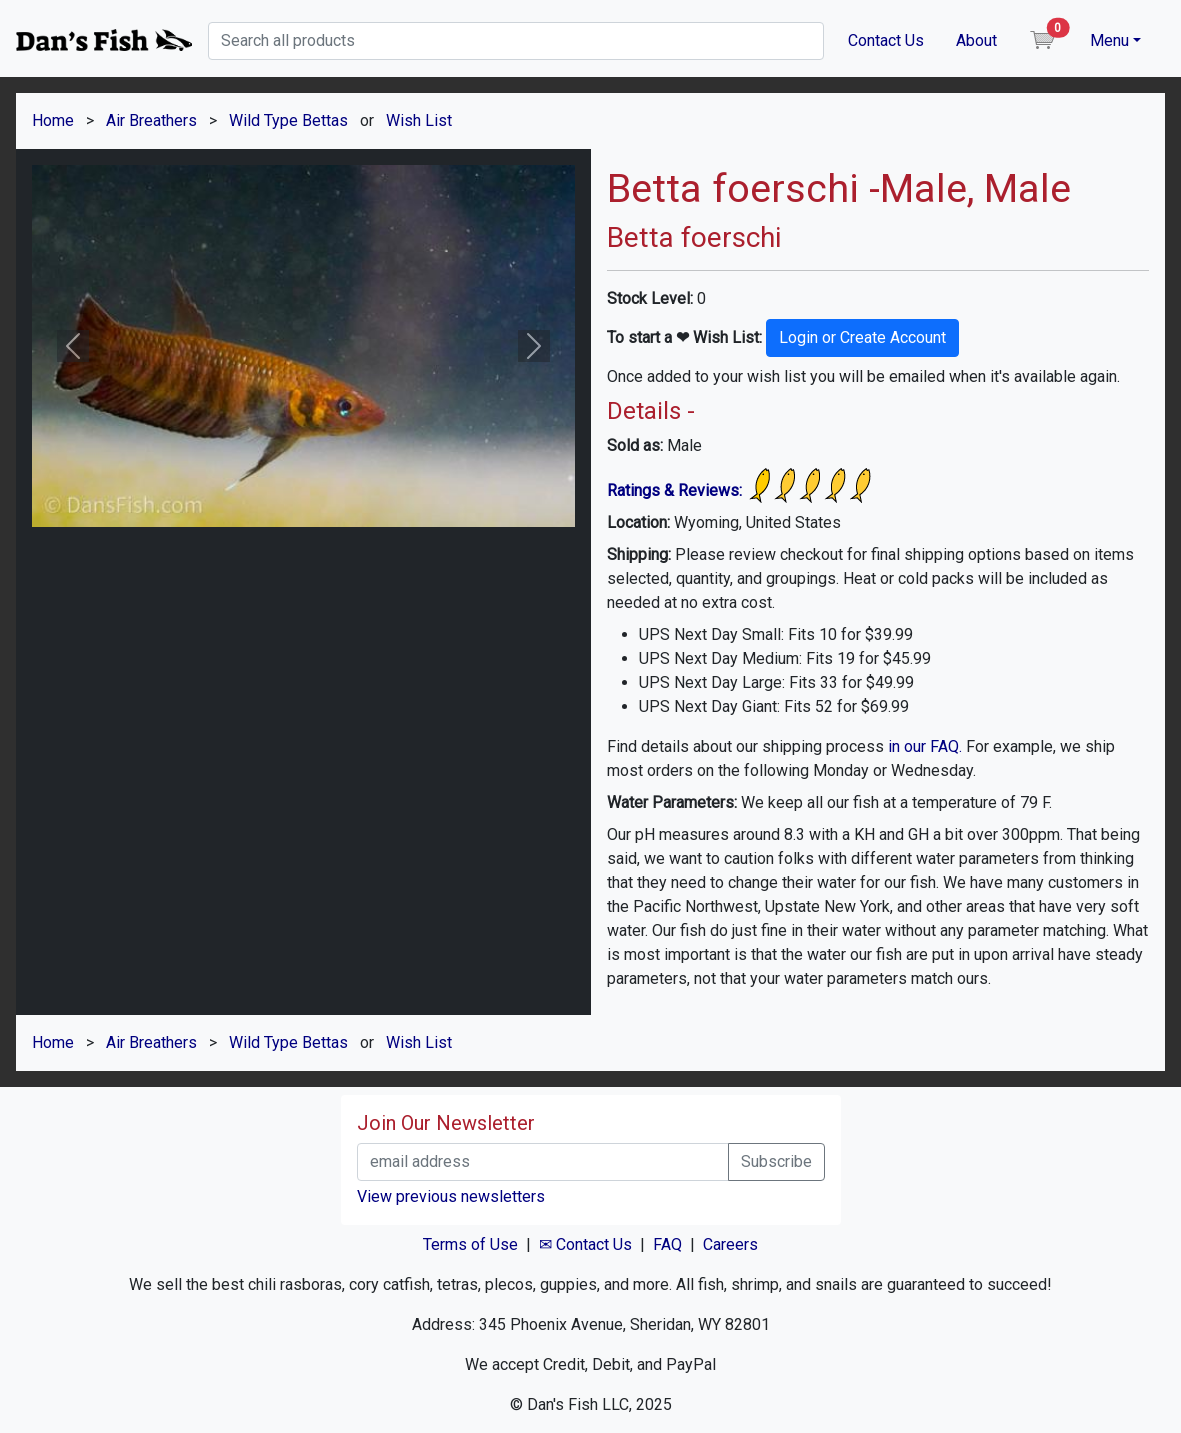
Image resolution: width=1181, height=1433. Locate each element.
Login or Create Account (862, 337)
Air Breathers (151, 120)
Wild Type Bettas (288, 120)
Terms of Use (470, 1244)
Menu (1109, 40)
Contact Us (886, 40)
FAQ (667, 1244)
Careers (730, 1244)
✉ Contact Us (585, 1244)
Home (53, 120)
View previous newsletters (451, 1196)
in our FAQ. (925, 746)
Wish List (419, 120)
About (976, 40)
